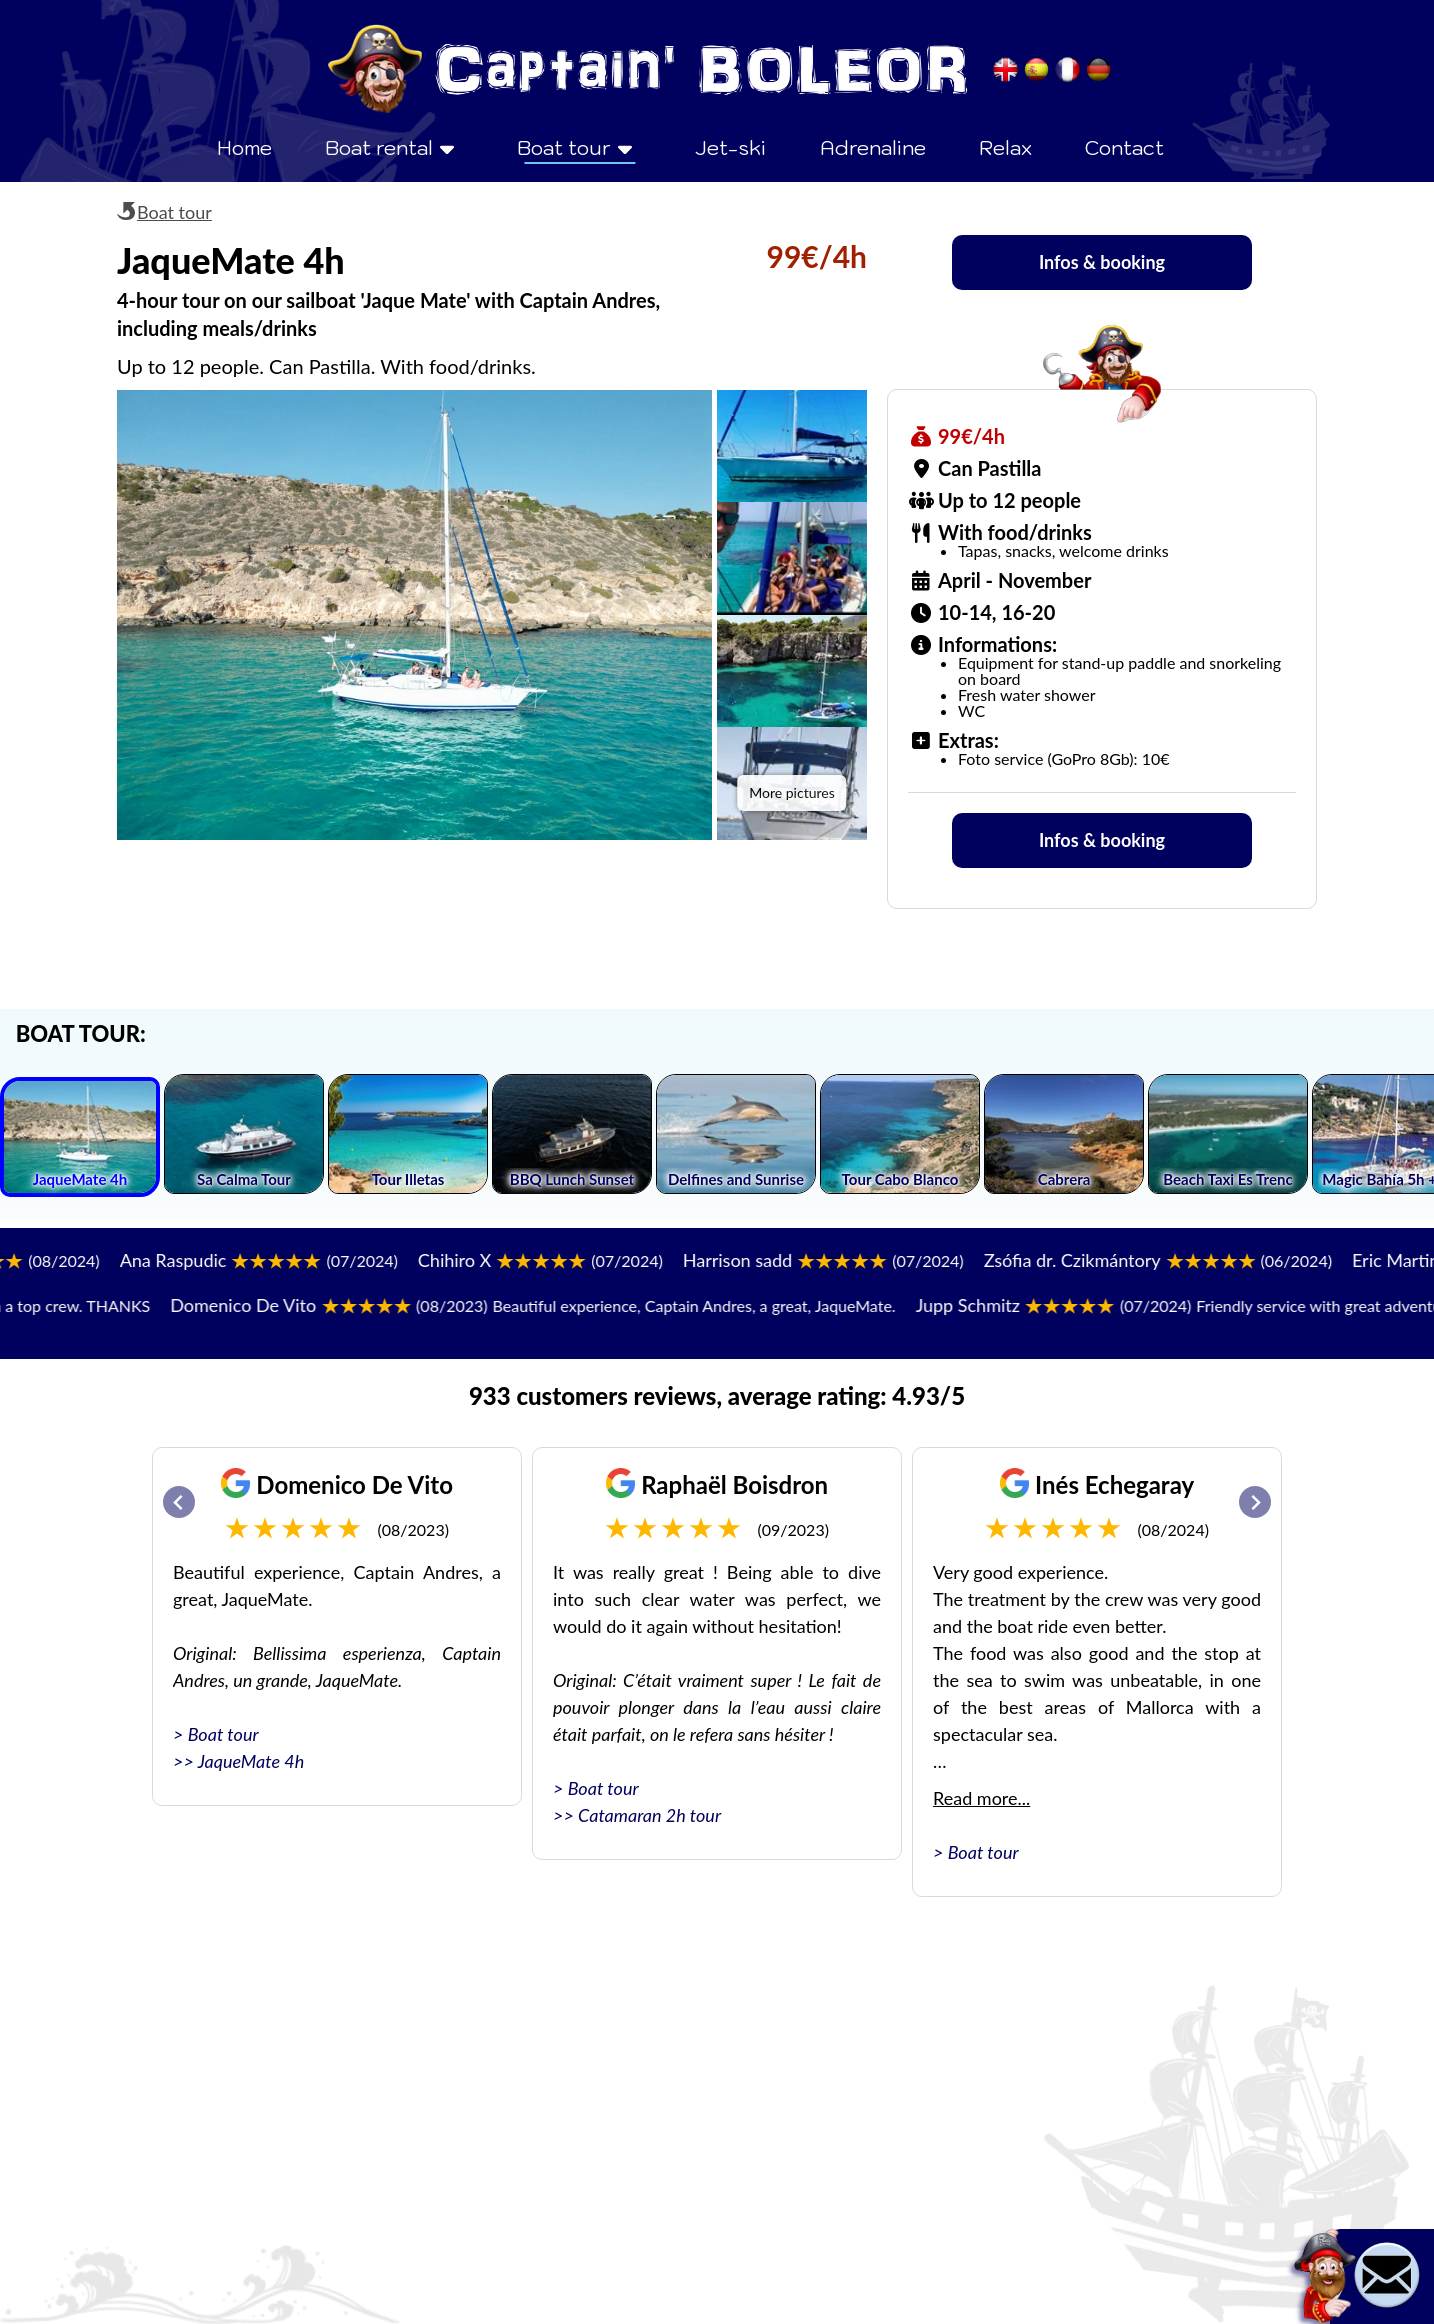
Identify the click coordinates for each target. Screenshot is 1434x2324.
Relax (1005, 148)
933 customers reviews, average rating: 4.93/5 (717, 1395)
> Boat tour (216, 1734)
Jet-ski (730, 148)
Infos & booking (1102, 262)
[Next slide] (1255, 1502)
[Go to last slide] (179, 1502)
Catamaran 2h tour (649, 1815)
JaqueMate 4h (251, 1761)
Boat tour (174, 212)
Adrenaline (873, 148)
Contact (1124, 148)
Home (244, 148)
